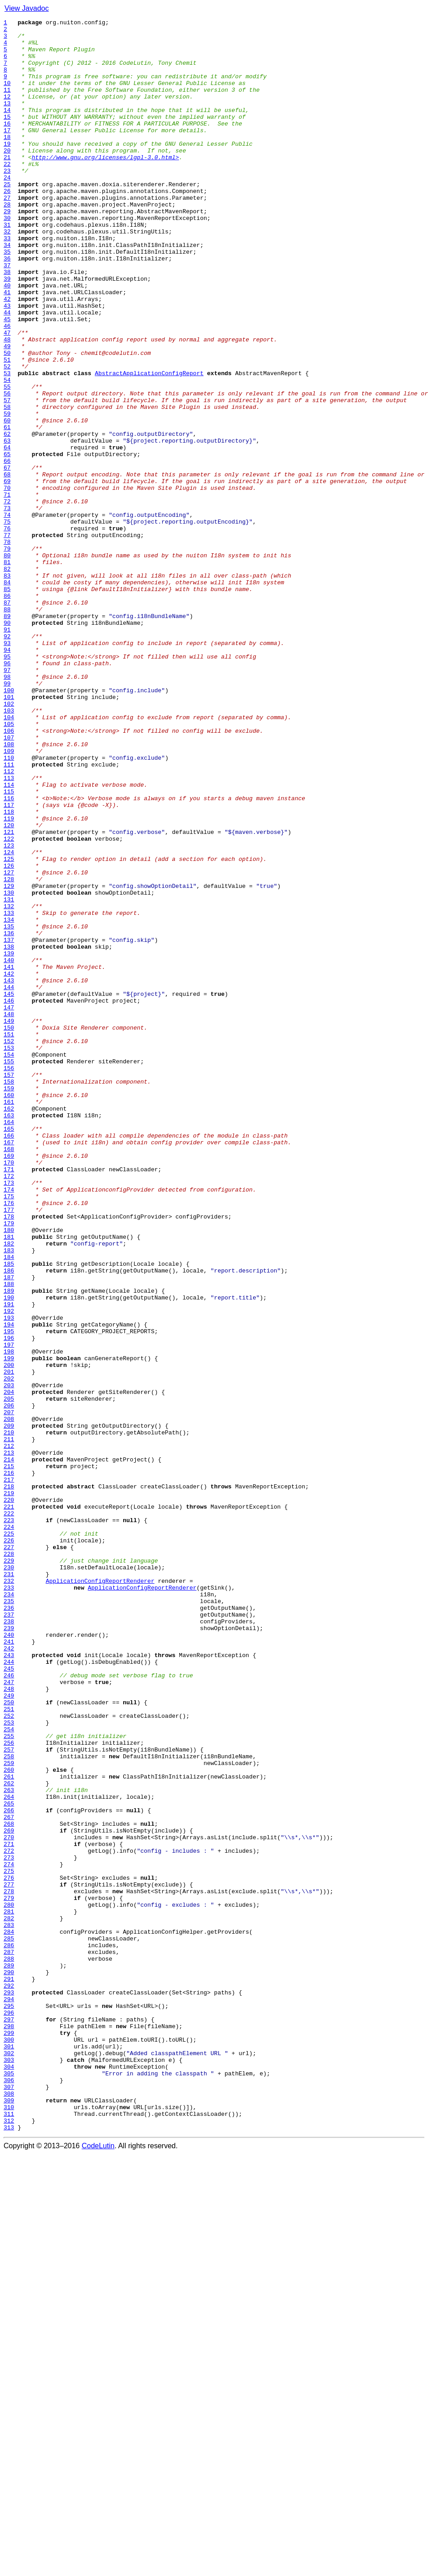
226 (9, 1845)
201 (9, 1643)
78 (7, 647)
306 (9, 2493)
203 (9, 1659)
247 (9, 2015)
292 (9, 2379)
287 (9, 2339)
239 (9, 1950)
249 (9, 2031)
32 (7, 274)
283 (9, 2307)
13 (7, 120)
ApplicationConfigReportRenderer (100, 1894)
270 (9, 2201)
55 (7, 461)
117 (9, 963)
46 (7, 388)
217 (9, 1772)
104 (9, 857)
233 (9, 1902)
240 (9, 1958)
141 (9, 1157)
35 (7, 299)
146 (9, 1197)
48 (7, 404)
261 (9, 2128)
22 (7, 193)
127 (9, 1043)
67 (7, 558)
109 (9, 898)
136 (9, 1116)
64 (7, 533)
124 (9, 1019)
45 (7, 380)
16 (7, 145)
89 (7, 736)
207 (9, 1691)
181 (9, 1481)
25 (7, 218)
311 (9, 2533)
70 (7, 582)
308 (9, 2509)
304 (9, 2477)
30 (7, 258)
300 (9, 2444)
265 (9, 2161)
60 (7, 501)
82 (7, 679)
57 (7, 477)
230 (9, 1877)
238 (9, 1942)
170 (9, 1392)
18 (7, 161)
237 (9, 1934)
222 (9, 1813)
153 (9, 1254)
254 (9, 2072)
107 (9, 882)
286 (9, 2331)
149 (9, 1222)
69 (7, 574)
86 (7, 712)
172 (9, 1408)
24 (7, 210)
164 (9, 1343)
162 (9, 1327)
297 (9, 2420)
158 (9, 1294)
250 (9, 2039)
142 (9, 1165)
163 (9, 1335)
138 (9, 1133)
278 (9, 2266)
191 (9, 1562)
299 (9, 2436)
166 (9, 1359)
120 (9, 987)
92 (7, 760)
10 (7, 96)
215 (9, 1756)
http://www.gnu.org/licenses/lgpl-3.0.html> (105, 185)
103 (9, 849)
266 (9, 2169)
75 (7, 622)
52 (7, 436)
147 (9, 1205)
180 (9, 1473)
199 (9, 1626)
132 (9, 1084)
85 (7, 703)
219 (9, 1788)
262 (9, 2136)
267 (9, 2177)
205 (9, 1675)
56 (7, 469)
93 (7, 768)
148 (9, 1214)
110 (9, 906)
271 (9, 2209)
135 (9, 1108)
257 (9, 2096)
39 (7, 331)
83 (7, 687)
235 (9, 1918)
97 (7, 801)
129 (9, 1060)
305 (9, 2485)
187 (9, 1529)
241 (9, 1966)
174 (9, 1424)
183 (9, 1497)
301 (9, 2452)
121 (9, 995)
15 (7, 137)
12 (7, 112)
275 (9, 2242)
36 (7, 307)
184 (9, 1505)
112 (9, 922)
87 (7, 720)
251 (9, 2047)
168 (9, 1375)
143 (9, 1173)
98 (7, 809)
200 (9, 1635)
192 (9, 1570)
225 (9, 1837)
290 (9, 2363)
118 (9, 971)
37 (7, 315)
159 (9, 1303)
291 (9, 2371)
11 (7, 104)
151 (9, 1238)
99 (7, 817)
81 (7, 671)
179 (9, 1464)
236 (9, 1926)
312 (9, 2541)
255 (9, 2080)
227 (9, 1853)
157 (9, 1286)
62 (7, 517)
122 (9, 1003)
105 (9, 865)
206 (9, 1683)
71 (7, 590)
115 (9, 946)
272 (9, 2217)
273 (9, 2226)
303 (9, 2468)
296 (9, 2412)
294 (9, 2396)
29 (7, 250)
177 (9, 1448)
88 (7, 728)
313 (9, 2549)
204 (9, 1667)
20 (7, 177)
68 (7, 566)
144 (9, 1181)
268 (9, 2185)
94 (7, 776)
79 (7, 655)
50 (7, 420)
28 (7, 242)
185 (9, 1513)
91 (7, 752)
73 (7, 606)
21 (7, 185)
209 (9, 1707)
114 (9, 938)
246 (9, 2007)
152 (9, 1246)
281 (9, 2290)
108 (9, 890)
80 (7, 663)
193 (9, 1578)
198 (9, 1618)
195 (9, 1594)
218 (9, 1780)
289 (9, 2355)
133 (9, 1092)
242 (9, 1975)
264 (9, 2153)
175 (9, 1432)
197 (9, 1610)
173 (9, 1416)
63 (7, 525)
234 (9, 1910)
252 (9, 2056)
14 (7, 129)
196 (9, 1602)
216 (9, 1764)
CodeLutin (98, 2568)
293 (9, 2387)
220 (9, 1796)
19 (7, 169)
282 (9, 2298)
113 (9, 930)
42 (7, 355)
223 (9, 1821)
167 (9, 1367)
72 (7, 598)
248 (9, 2023)
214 (9, 1748)
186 (9, 1521)
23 (7, 201)
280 (9, 2282)
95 (7, 784)
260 (9, 2120)
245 (9, 1999)
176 (9, 1440)
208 (9, 1699)
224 (9, 1829)
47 (7, 396)
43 (7, 363)
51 (7, 428)
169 (9, 1384)
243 (9, 1983)
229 (9, 1869)
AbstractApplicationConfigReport (149, 444)
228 (9, 1861)
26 (7, 226)
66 (7, 550)
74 (7, 614)
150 (9, 1230)
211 (9, 1724)
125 (9, 1027)
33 (7, 282)
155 (9, 1270)
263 (9, 2145)
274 (9, 2234)
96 (7, 792)
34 (7, 291)
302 (9, 2460)
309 (9, 2517)
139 (9, 1141)
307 (9, 2501)
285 (9, 2323)
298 (9, 2428)
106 (9, 873)
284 (9, 2315)
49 (7, 412)
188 (9, 1537)
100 (9, 825)
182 (9, 1489)
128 (9, 1052)
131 (9, 1076)
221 (9, 1805)
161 (9, 1319)
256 (9, 2088)
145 (9, 1189)
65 (7, 542)
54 (7, 452)
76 (7, 631)
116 (9, 954)
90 (7, 744)
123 (9, 1011)
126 (9, 1035)
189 (9, 1545)
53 (7, 444)
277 (9, 2258)
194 (9, 1586)
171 (9, 1400)
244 (9, 1991)
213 (9, 1740)
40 (7, 339)
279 (9, 2274)
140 (9, 1149)
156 (9, 1278)
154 (9, 1262)
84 (7, 695)
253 (9, 2064)
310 (9, 2525)
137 (9, 1124)
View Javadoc (26, 8)
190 (9, 1554)
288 (9, 2347)
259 (9, 2112)
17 (7, 153)
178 (9, 1456)
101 (9, 833)
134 (9, 1100)
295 (9, 2404)
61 (7, 509)
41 (7, 347)
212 (9, 1732)
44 (7, 371)
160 (9, 1311)
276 (9, 2250)
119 (9, 979)
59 (7, 493)
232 (9, 1894)
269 (9, 2193)
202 (9, 1651)
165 (9, 1351)
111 (9, 914)
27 (7, 234)
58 (7, 485)
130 (9, 1068)
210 (9, 1715)
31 (7, 266)
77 (7, 639)
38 (7, 323)
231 (9, 1886)
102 (9, 841)
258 (9, 2104)
